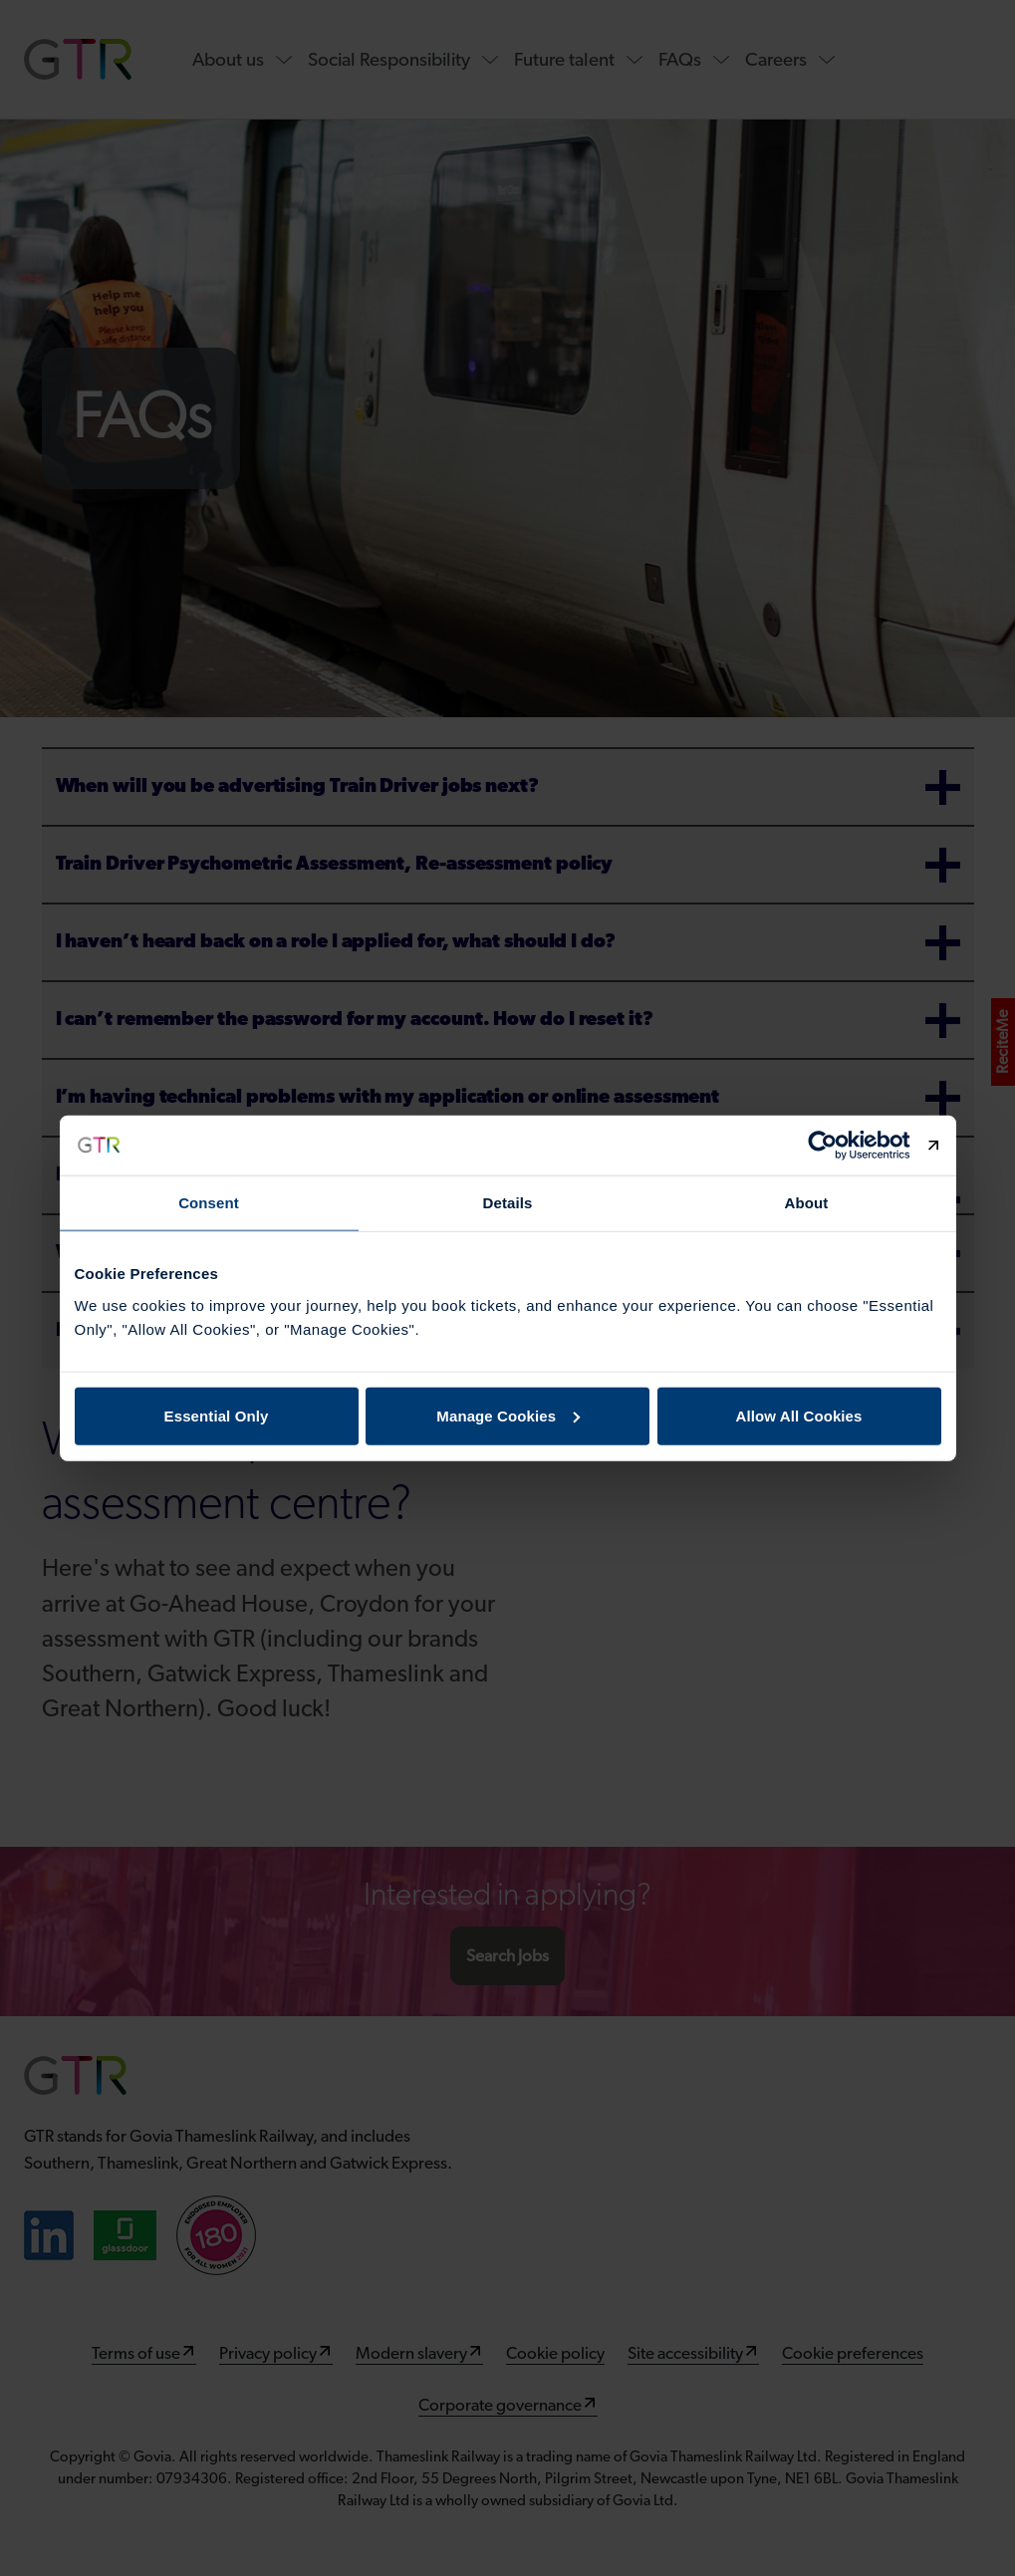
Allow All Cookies (799, 1415)
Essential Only (216, 1415)
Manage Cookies (508, 1415)
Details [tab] (508, 1202)
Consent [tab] (208, 1202)
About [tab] (807, 1202)
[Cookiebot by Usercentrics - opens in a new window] (854, 1145)
